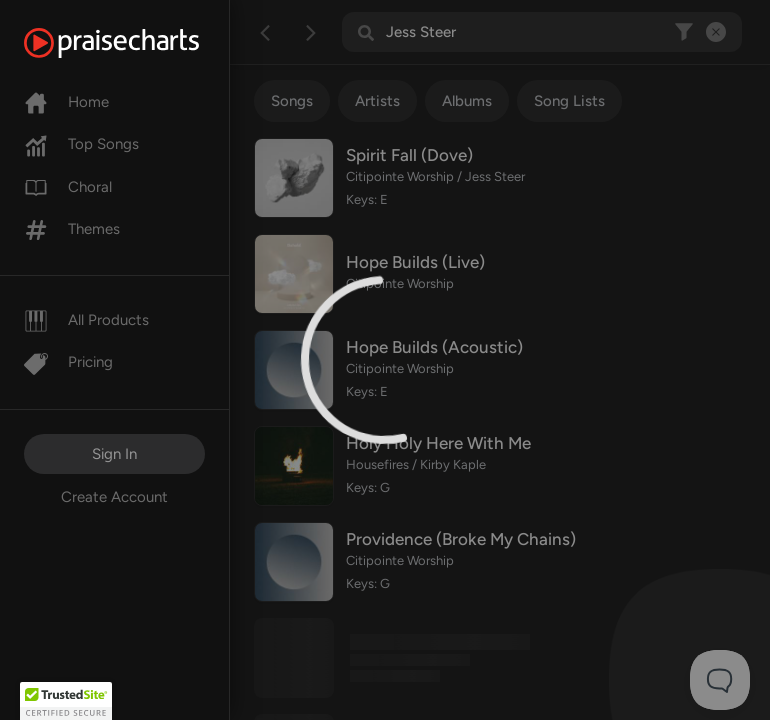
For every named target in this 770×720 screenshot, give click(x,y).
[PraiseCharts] (136, 43)
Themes (72, 229)
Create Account (114, 497)
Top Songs (81, 144)
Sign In (114, 454)
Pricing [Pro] (68, 362)
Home (66, 102)
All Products (86, 320)
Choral (68, 187)
